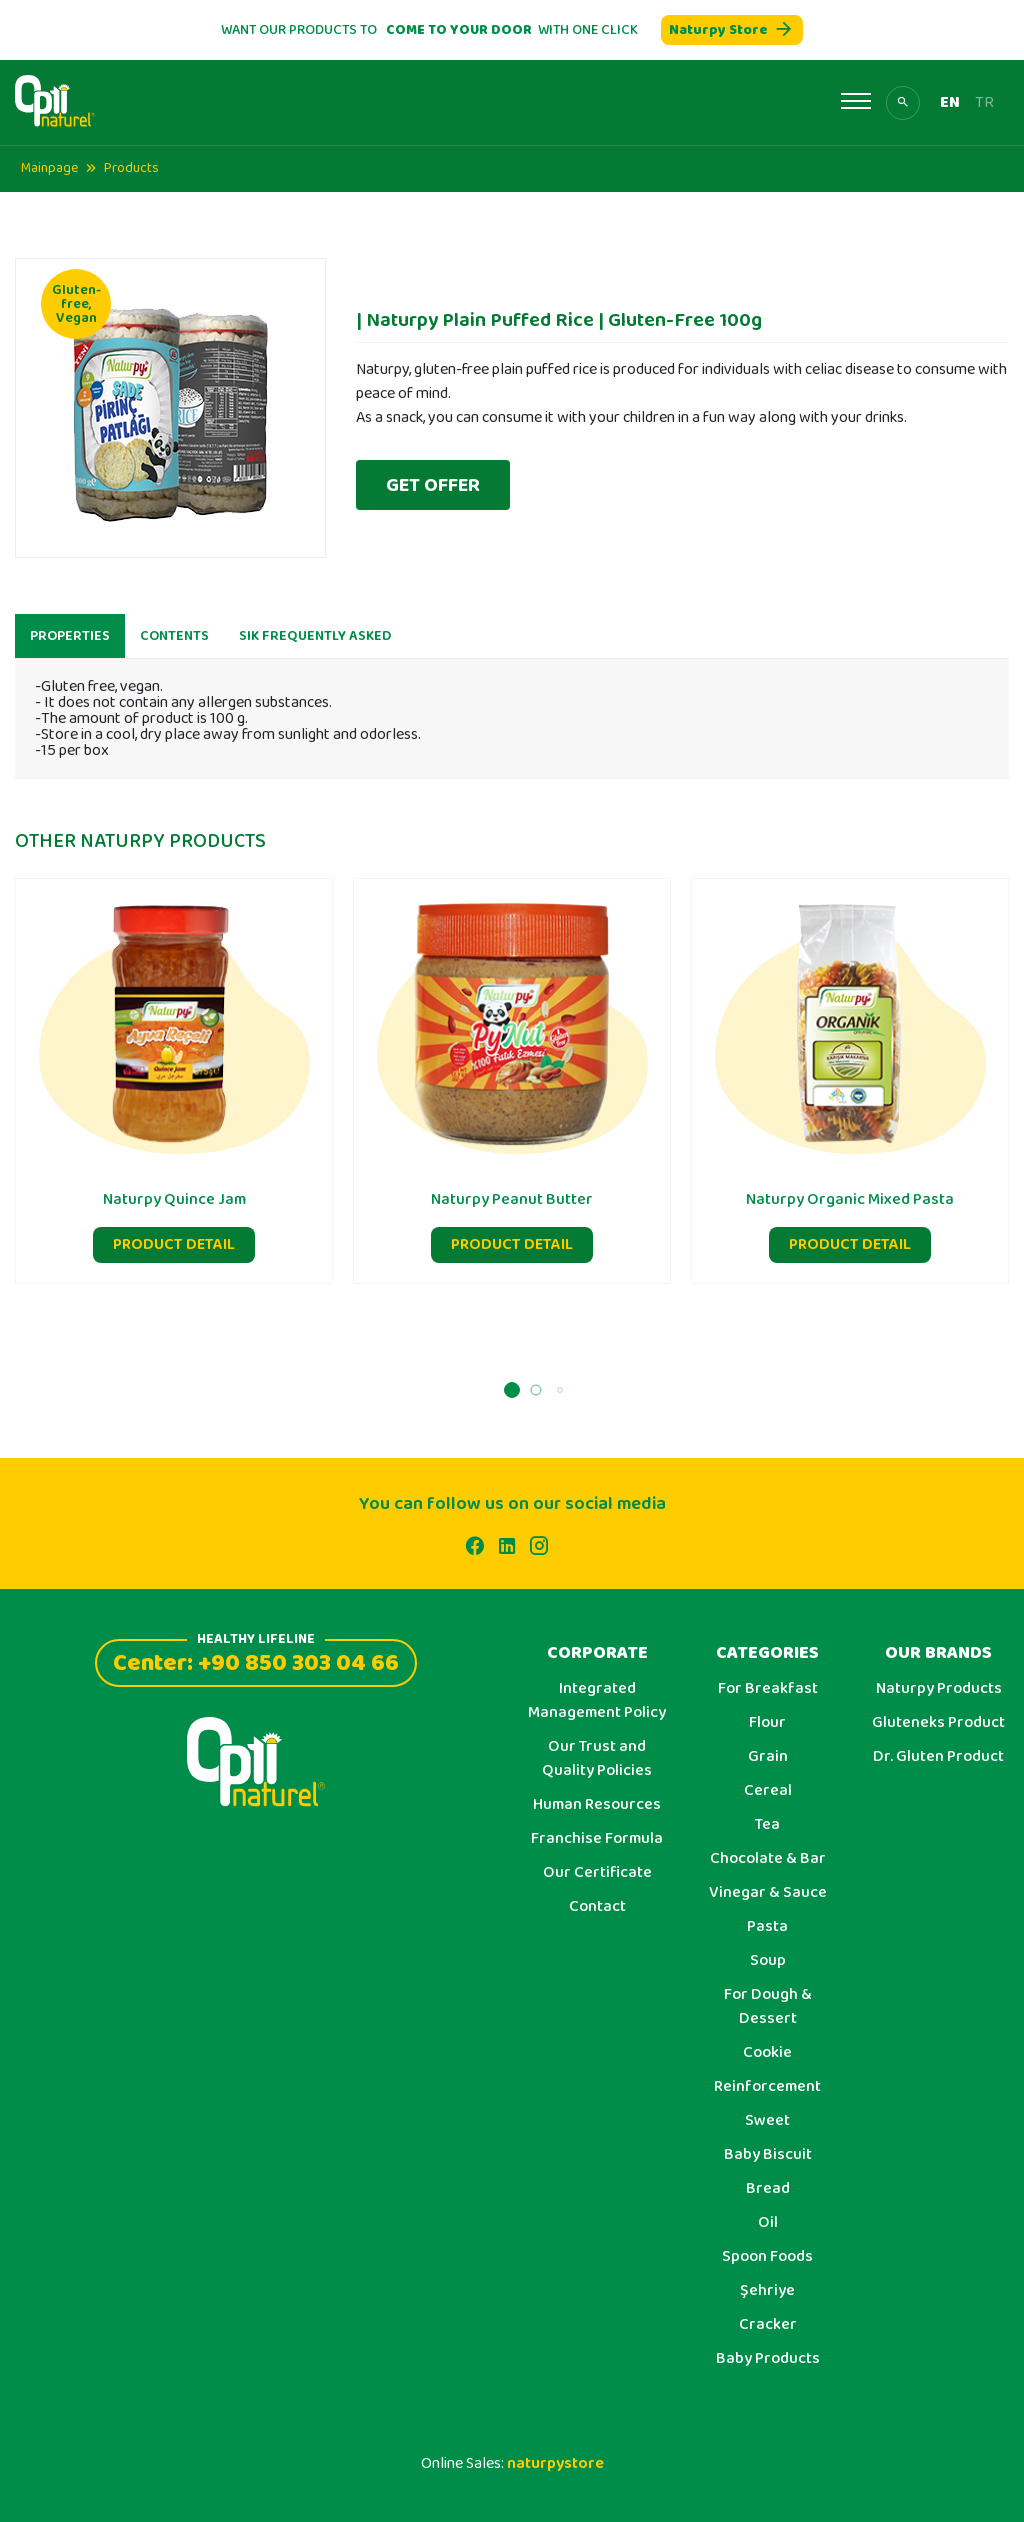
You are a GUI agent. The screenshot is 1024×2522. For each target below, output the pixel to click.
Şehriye (767, 2291)
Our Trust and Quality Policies (597, 1759)
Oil (768, 2223)
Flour (767, 1723)
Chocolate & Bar (768, 1859)
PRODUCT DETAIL (174, 1260)
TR (984, 103)
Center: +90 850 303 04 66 (256, 1660)
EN (950, 103)
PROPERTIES (70, 652)
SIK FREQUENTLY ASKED (315, 652)
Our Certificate (597, 1873)
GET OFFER (433, 485)
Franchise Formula (597, 1839)
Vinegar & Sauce (768, 1893)
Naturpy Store (732, 30)
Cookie (767, 2053)
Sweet (767, 2121)
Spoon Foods (767, 2257)
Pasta (767, 1927)
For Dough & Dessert (768, 2007)
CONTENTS (174, 652)
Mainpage (49, 168)
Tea (767, 1825)
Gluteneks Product (938, 1723)
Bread (768, 2189)
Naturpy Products (939, 1689)
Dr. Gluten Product (938, 1757)
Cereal (768, 1791)
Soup (768, 1961)
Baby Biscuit (768, 2155)
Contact (597, 1907)
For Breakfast (768, 1689)
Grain (768, 1757)
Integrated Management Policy (597, 1701)
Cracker (768, 2325)
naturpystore (555, 2463)
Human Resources (597, 1805)
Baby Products (768, 2359)
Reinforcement (767, 2087)
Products (131, 168)
